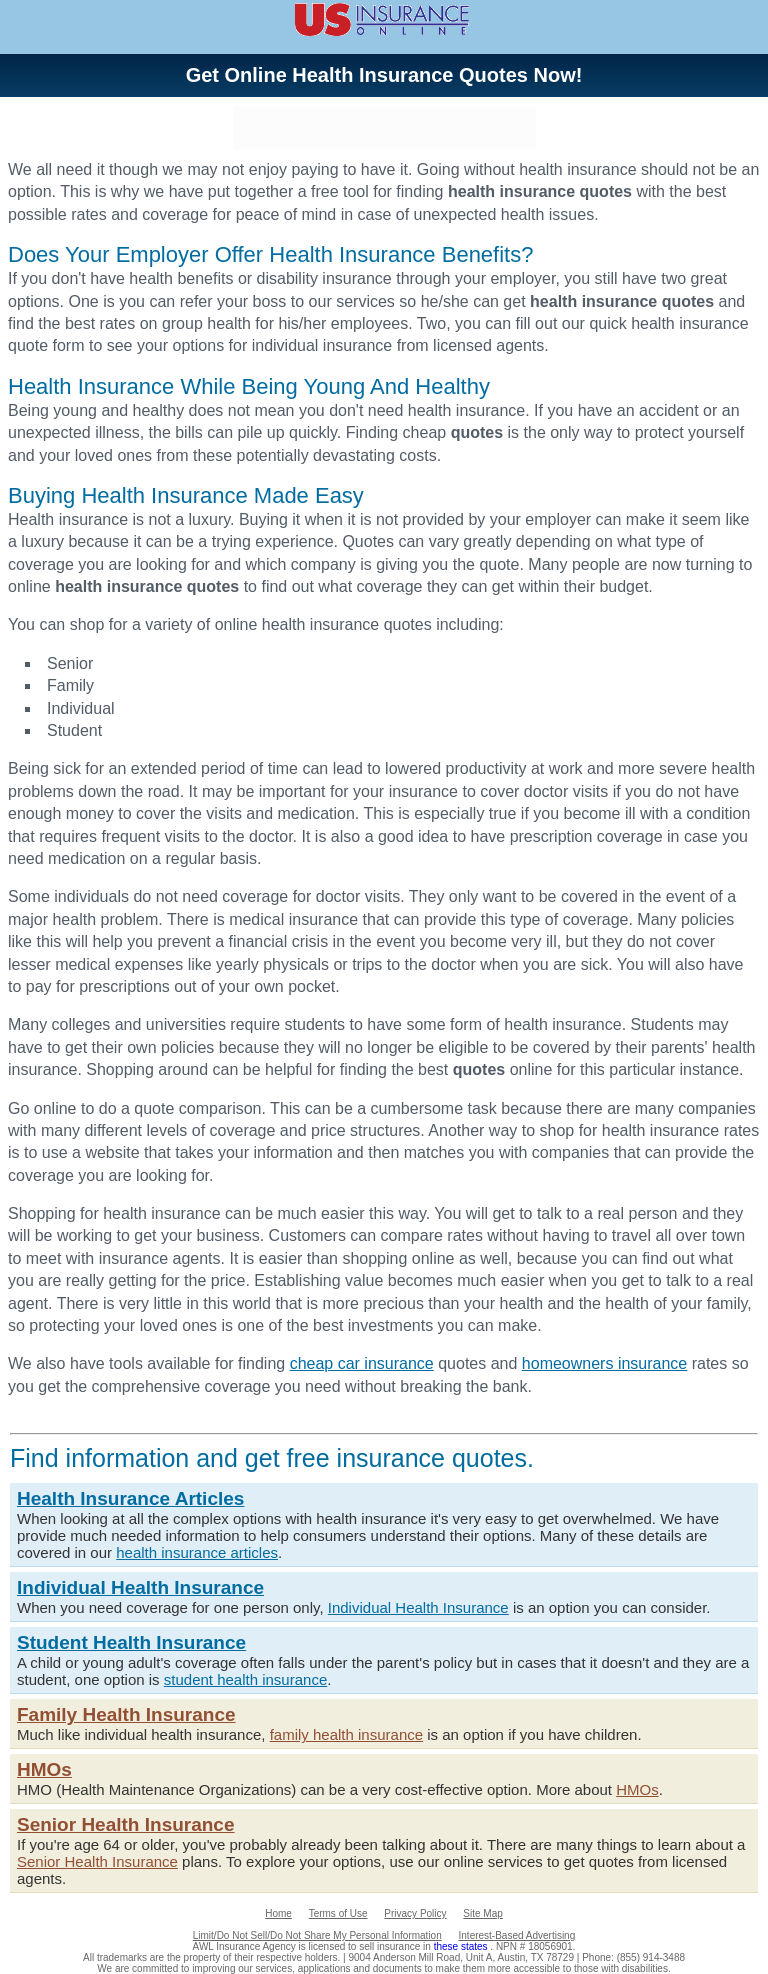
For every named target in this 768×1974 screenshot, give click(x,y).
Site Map (482, 1913)
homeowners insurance (604, 1363)
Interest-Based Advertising (517, 1935)
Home (278, 1913)
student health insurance (245, 1679)
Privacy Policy (415, 1913)
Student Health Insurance (131, 1642)
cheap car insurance (362, 1363)
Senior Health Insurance (126, 1824)
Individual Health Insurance (140, 1587)
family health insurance (346, 1734)
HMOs (44, 1769)
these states (462, 1946)
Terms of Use (338, 1913)
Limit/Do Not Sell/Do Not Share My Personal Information (317, 1935)
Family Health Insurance (126, 1714)
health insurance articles (197, 1552)
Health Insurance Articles (130, 1498)
